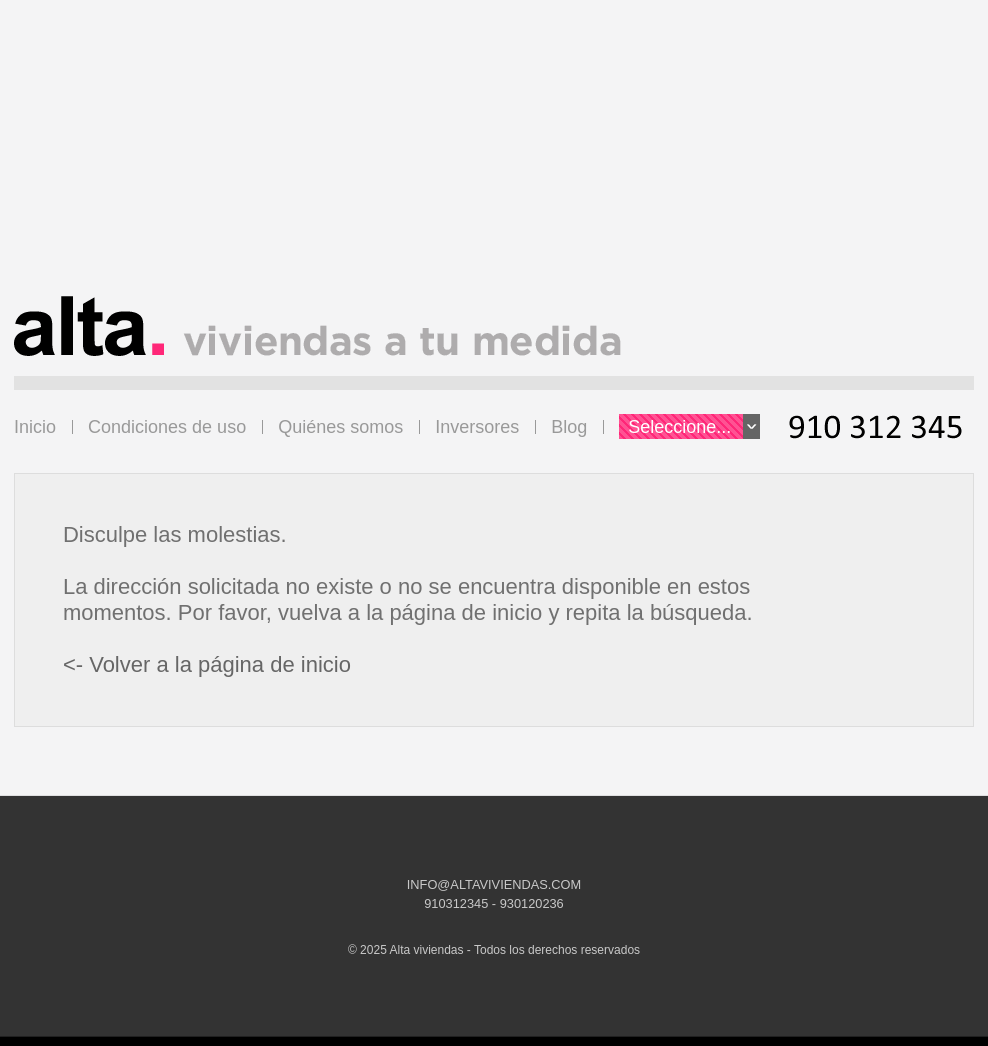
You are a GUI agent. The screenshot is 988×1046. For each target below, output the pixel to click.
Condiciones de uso (167, 427)
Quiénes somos (340, 427)
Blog (569, 427)
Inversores (477, 427)
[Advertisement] (494, 156)
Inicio (35, 427)
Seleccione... (694, 426)
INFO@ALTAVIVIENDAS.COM (494, 884)
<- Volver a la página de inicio (207, 664)
